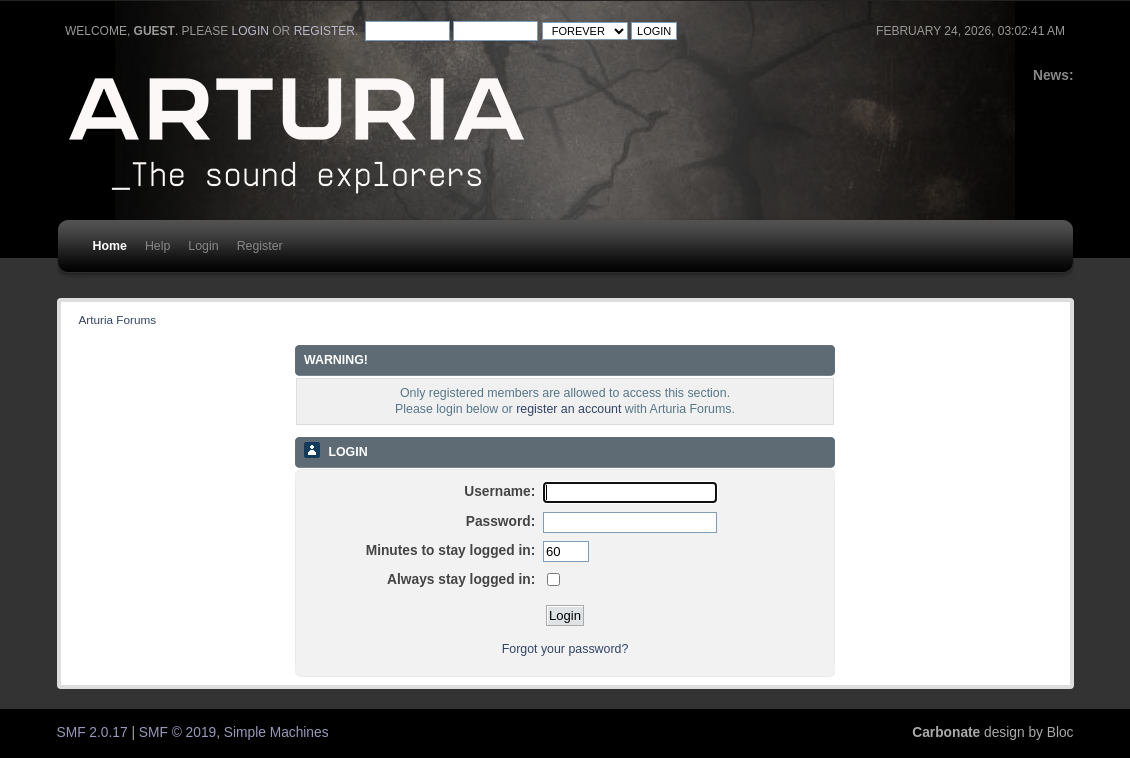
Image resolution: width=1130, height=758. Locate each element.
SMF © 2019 (177, 732)
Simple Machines (276, 732)
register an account (568, 409)
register (324, 31)
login (250, 31)
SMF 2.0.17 (92, 732)
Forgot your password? (565, 649)
